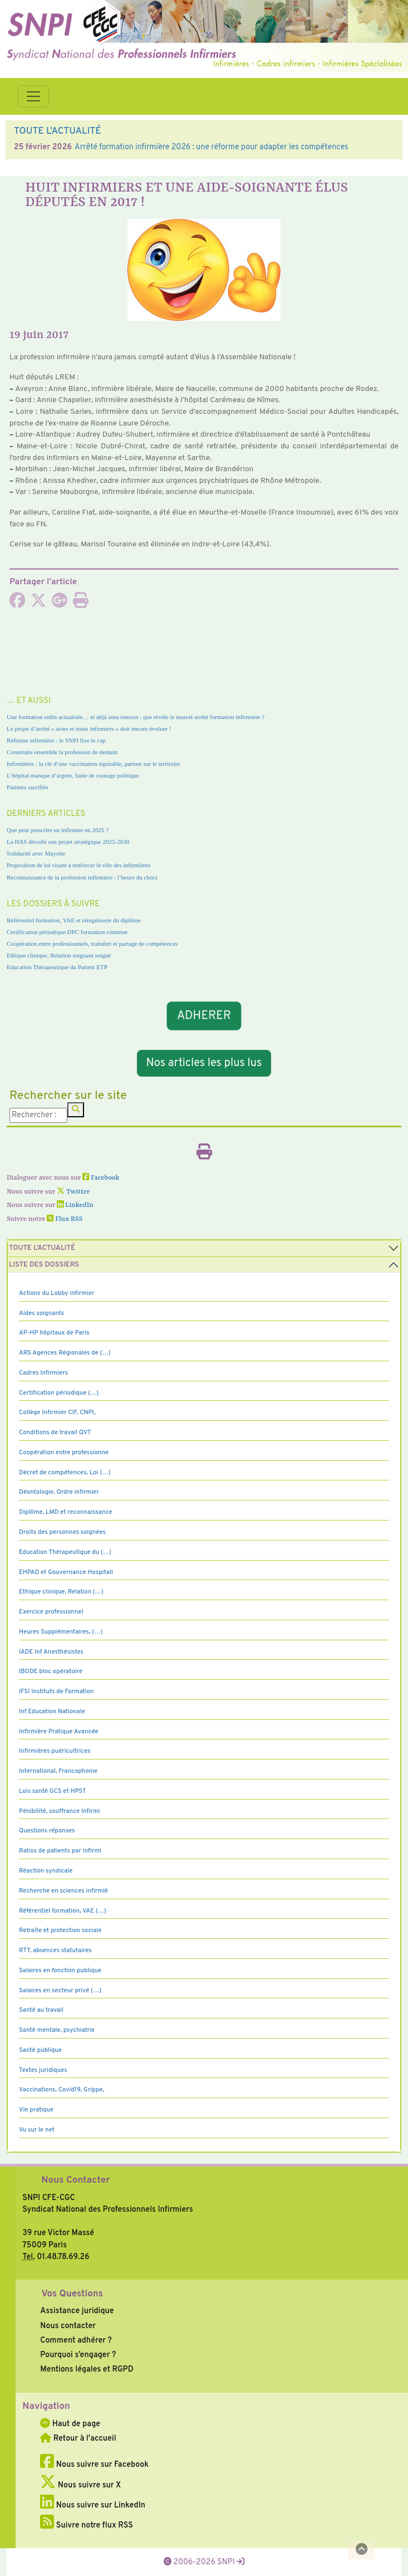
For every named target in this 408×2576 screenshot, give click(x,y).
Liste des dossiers (44, 1264)
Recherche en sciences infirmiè (63, 1891)
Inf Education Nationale (52, 1711)
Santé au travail (41, 2010)
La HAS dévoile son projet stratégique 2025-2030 (68, 841)
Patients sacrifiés (27, 787)
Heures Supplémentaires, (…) (60, 1632)
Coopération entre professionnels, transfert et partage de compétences (92, 943)
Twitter (73, 1192)
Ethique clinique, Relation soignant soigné (59, 955)
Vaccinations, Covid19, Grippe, (61, 2090)
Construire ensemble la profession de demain (62, 752)
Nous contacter (68, 2326)
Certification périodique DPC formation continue (67, 931)
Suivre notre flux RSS (86, 2525)
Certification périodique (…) (59, 1393)
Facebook (101, 1178)
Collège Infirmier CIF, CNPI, (57, 1412)
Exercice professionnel (51, 1612)
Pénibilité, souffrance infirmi (59, 1811)
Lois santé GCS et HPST (52, 1791)
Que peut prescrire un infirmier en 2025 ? (58, 830)
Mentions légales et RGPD (86, 2369)
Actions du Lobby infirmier (57, 1293)
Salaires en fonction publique (60, 1970)
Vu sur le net (37, 2130)
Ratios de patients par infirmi (60, 1851)
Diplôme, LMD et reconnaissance (65, 1512)
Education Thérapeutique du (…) (65, 1552)
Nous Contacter (75, 2180)
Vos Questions (72, 2294)
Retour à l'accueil (78, 2438)
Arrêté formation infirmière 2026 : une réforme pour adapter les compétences (211, 147)
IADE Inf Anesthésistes (51, 1652)
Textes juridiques (43, 2070)
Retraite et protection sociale (60, 1930)
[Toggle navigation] (33, 96)
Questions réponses (47, 1831)
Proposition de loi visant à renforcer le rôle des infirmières (78, 865)
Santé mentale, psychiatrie (57, 2030)
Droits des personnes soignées (62, 1532)
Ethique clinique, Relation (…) (61, 1592)
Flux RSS (64, 1219)
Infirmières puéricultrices (55, 1751)
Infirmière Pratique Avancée (59, 1732)
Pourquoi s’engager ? (78, 2355)
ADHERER (204, 1016)
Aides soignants (41, 1313)
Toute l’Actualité (42, 1248)
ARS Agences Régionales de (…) (65, 1353)
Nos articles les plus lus (204, 1063)
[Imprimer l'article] (81, 604)
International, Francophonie (58, 1771)
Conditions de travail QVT (55, 1432)
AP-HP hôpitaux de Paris (54, 1333)
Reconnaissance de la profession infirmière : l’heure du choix (82, 877)
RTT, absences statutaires (55, 1950)
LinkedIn (75, 1205)
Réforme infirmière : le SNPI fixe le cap (56, 740)
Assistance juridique (77, 2311)
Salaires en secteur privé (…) (60, 1991)
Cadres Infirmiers (43, 1373)
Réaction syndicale (46, 1871)
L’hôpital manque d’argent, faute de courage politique (73, 775)
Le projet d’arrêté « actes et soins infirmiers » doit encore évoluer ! (89, 728)
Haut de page (70, 2424)
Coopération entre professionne (64, 1452)
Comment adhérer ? (75, 2340)
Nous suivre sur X (80, 2485)
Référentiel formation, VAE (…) (62, 1911)
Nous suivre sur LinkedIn (92, 2505)
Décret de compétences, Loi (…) (64, 1473)
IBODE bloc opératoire (50, 1671)
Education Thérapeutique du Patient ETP (57, 967)
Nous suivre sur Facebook (94, 2465)
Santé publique (40, 2050)
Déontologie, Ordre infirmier (59, 1492)
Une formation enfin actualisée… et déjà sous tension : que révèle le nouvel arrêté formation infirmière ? (135, 716)
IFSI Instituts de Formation (56, 1691)
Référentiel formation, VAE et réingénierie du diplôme (74, 920)
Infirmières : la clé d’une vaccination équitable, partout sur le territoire (93, 763)
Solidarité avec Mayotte (36, 853)
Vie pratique (36, 2110)
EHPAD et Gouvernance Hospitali (66, 1572)
